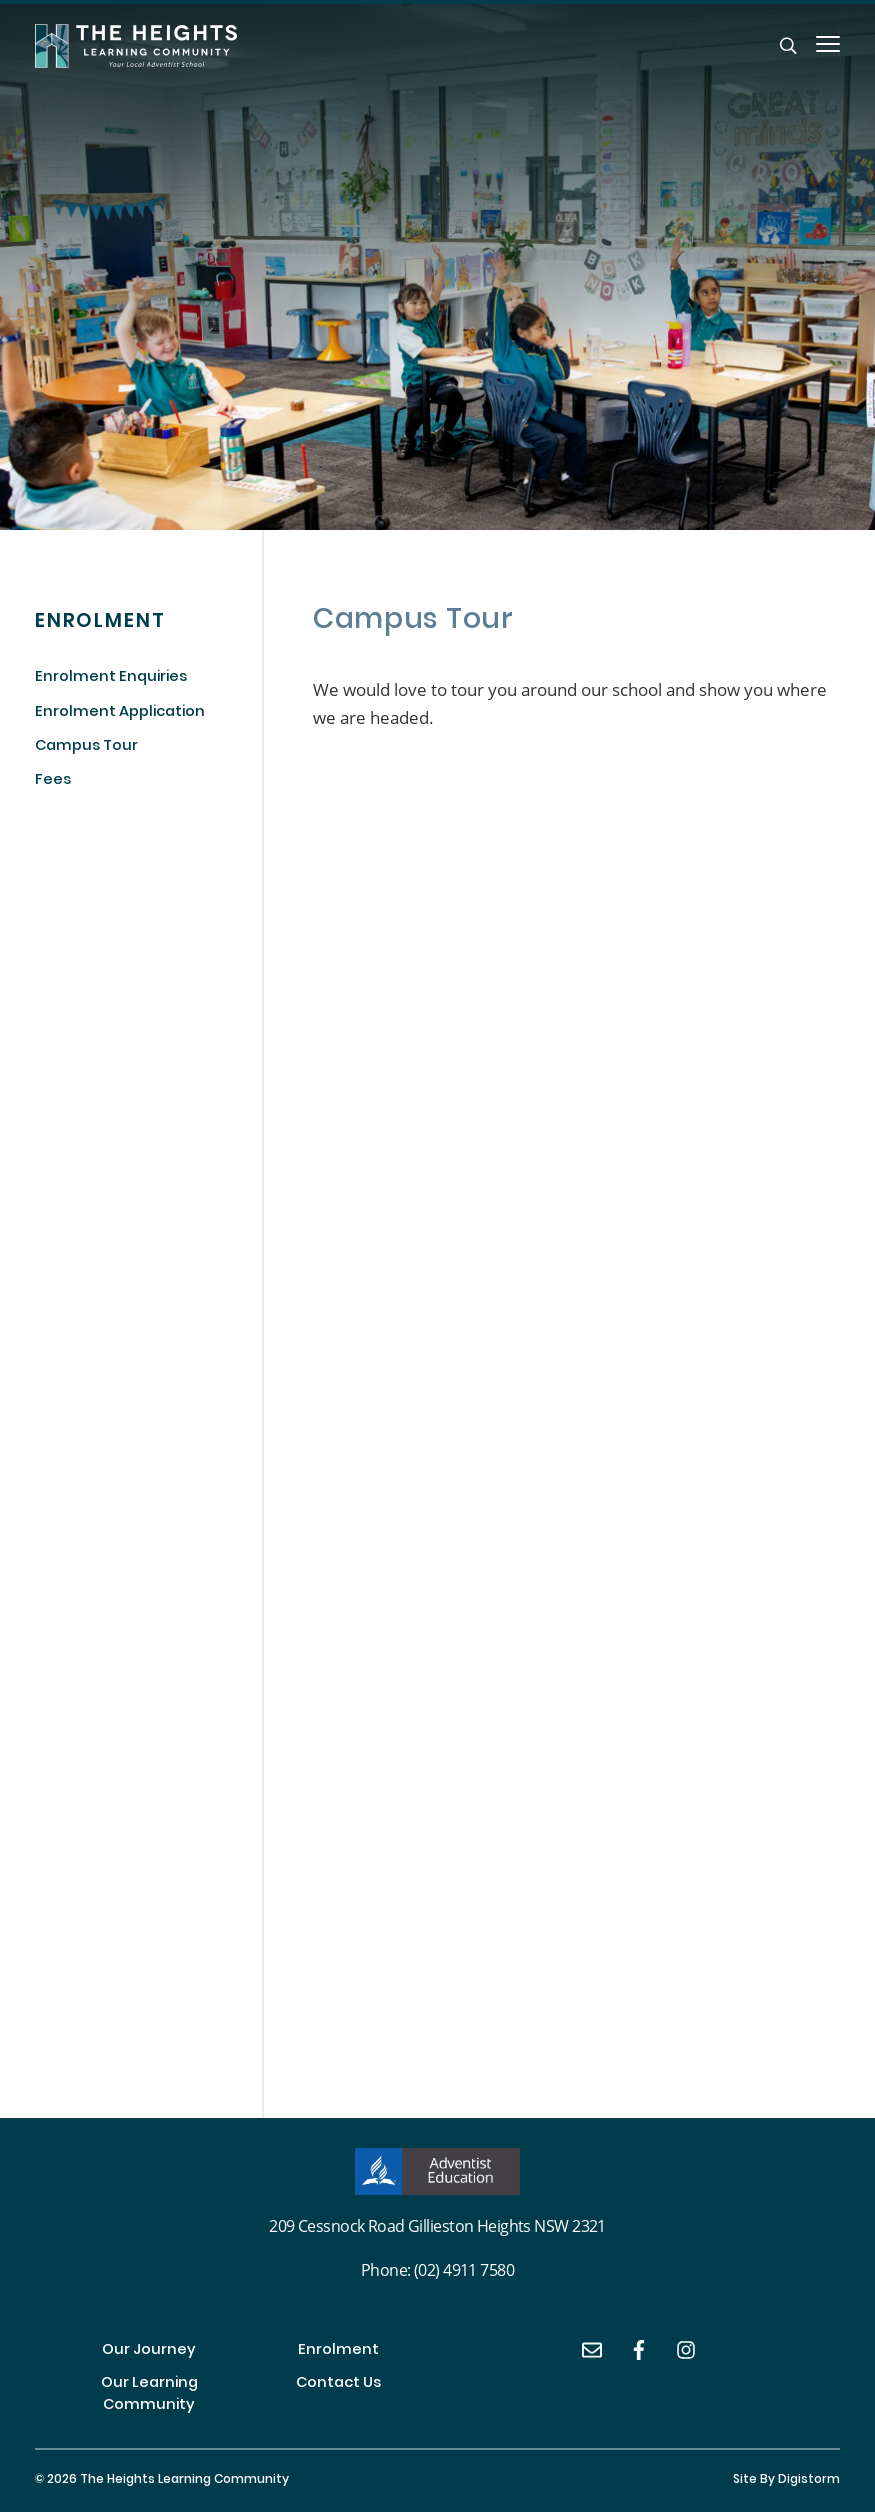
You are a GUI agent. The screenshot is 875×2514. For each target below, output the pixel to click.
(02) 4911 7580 (464, 2270)
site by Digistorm (786, 2482)
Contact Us (338, 2385)
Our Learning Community (149, 2397)
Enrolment (338, 2352)
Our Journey (149, 2352)
